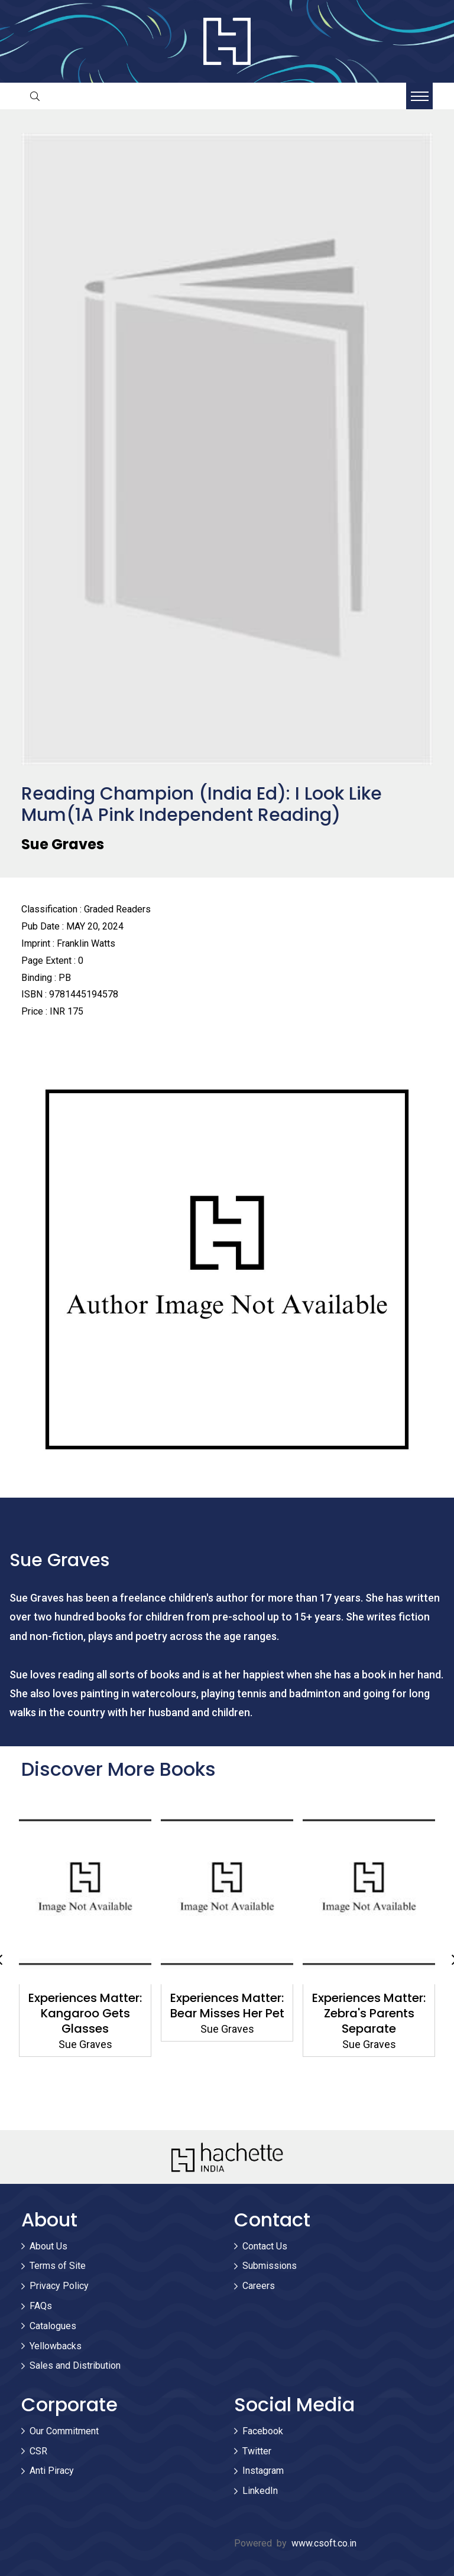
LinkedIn (260, 2490)
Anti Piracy (52, 2470)
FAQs (41, 2305)
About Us (48, 2246)
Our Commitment (64, 2431)
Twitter (256, 2451)
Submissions (269, 2265)
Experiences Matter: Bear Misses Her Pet (227, 2005)
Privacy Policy (59, 2285)
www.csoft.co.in (323, 2543)
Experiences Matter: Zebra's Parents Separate (369, 2013)
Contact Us (264, 2246)
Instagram (263, 2470)
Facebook (262, 2431)
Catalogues (53, 2326)
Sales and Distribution (75, 2365)
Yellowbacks (56, 2346)
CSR (38, 2451)
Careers (258, 2285)
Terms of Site (58, 2265)
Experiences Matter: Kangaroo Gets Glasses (85, 2013)
